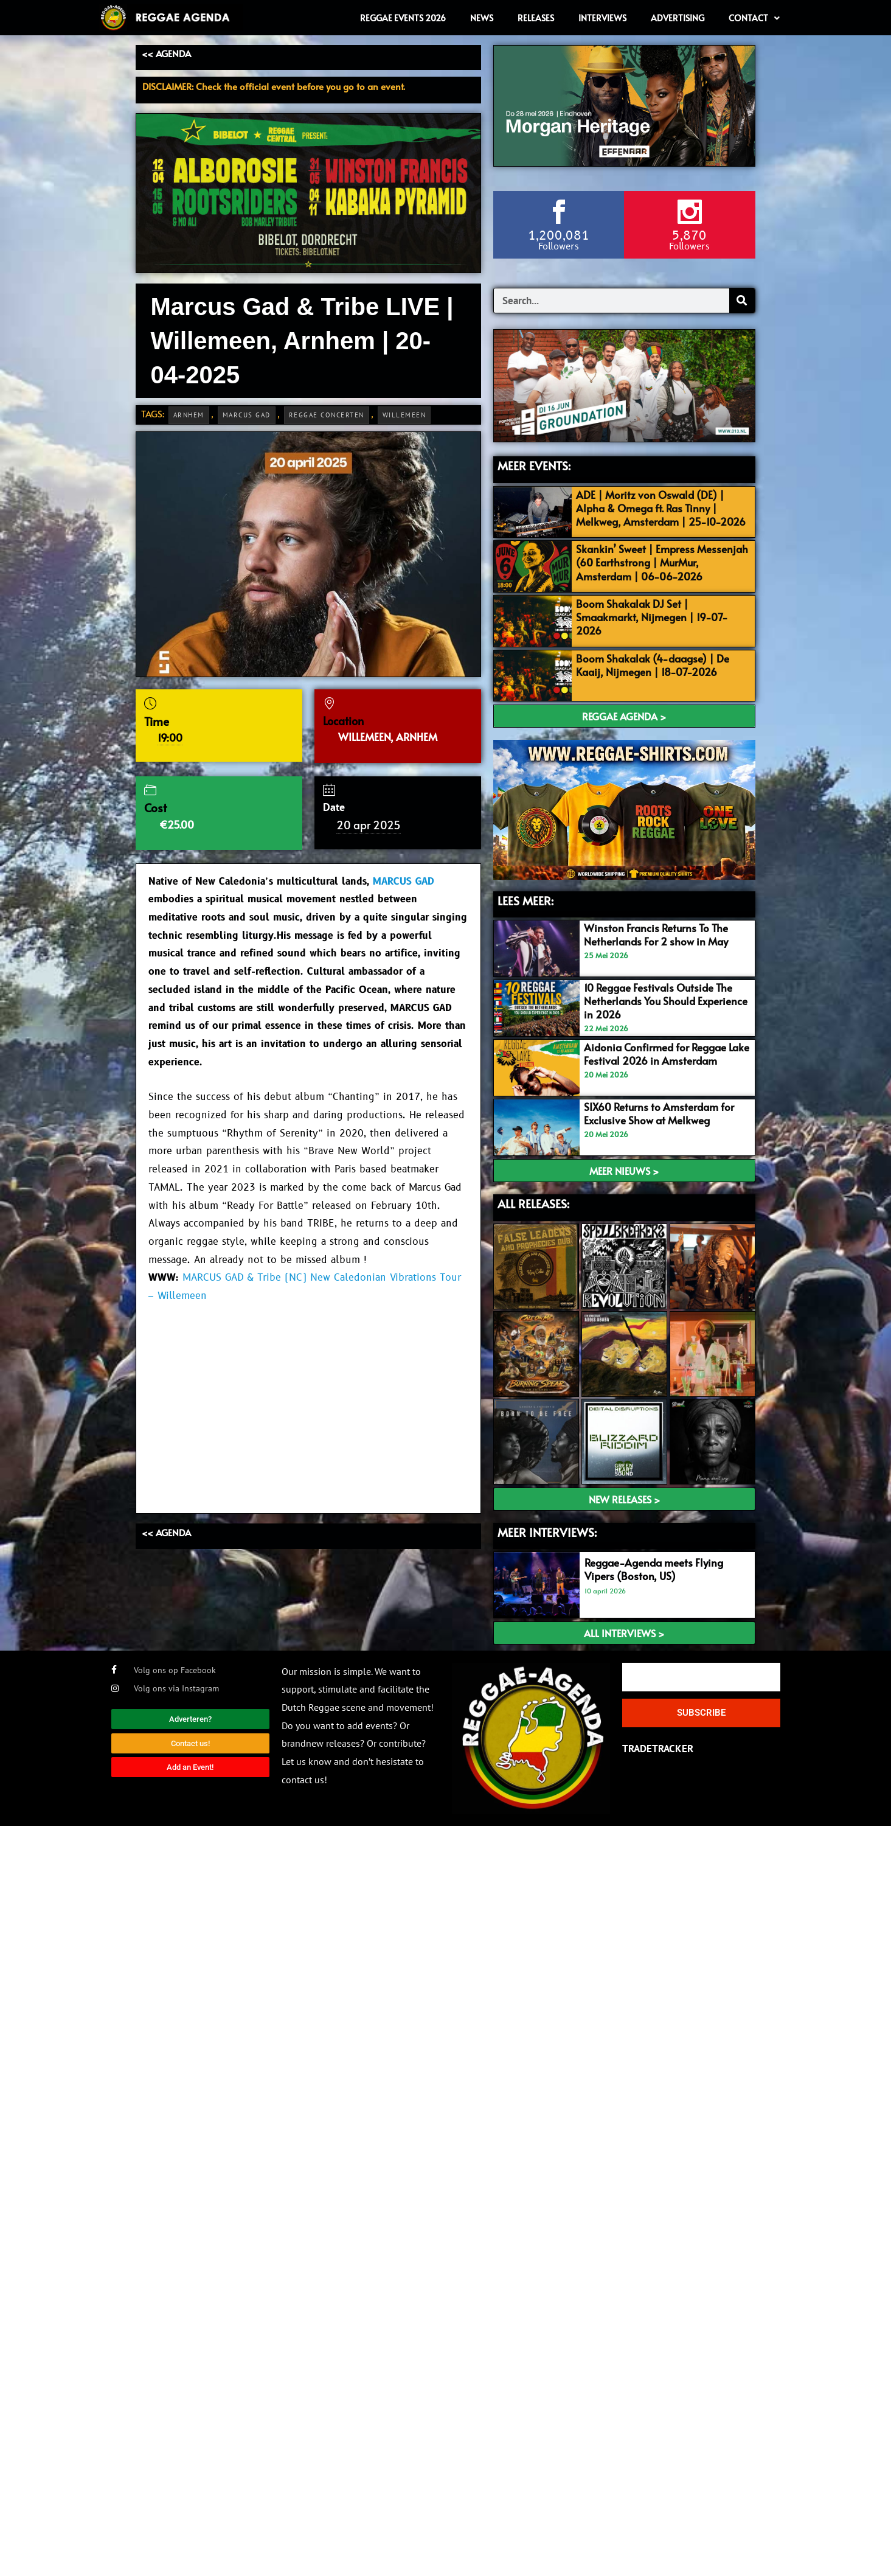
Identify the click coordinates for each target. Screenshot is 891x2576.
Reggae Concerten (326, 415)
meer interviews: (547, 1532)
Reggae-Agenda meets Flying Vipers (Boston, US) (653, 1569)
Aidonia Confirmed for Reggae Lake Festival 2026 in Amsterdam (666, 1054)
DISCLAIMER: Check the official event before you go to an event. (273, 86)
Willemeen (404, 415)
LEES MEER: (525, 900)
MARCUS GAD (403, 881)
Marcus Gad (247, 415)
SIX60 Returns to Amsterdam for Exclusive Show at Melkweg (659, 1113)
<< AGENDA (166, 53)
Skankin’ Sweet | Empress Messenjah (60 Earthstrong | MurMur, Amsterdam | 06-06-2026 (662, 562)
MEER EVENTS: (534, 465)
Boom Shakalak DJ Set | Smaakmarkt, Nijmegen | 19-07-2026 (652, 617)
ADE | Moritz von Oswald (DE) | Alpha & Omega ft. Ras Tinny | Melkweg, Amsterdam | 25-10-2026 (661, 508)
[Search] (742, 300)
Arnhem (188, 415)
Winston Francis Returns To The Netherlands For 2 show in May (656, 935)
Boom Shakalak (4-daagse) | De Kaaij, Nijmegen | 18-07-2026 (652, 665)
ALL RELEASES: (533, 1203)
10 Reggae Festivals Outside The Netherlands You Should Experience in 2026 (665, 1001)
